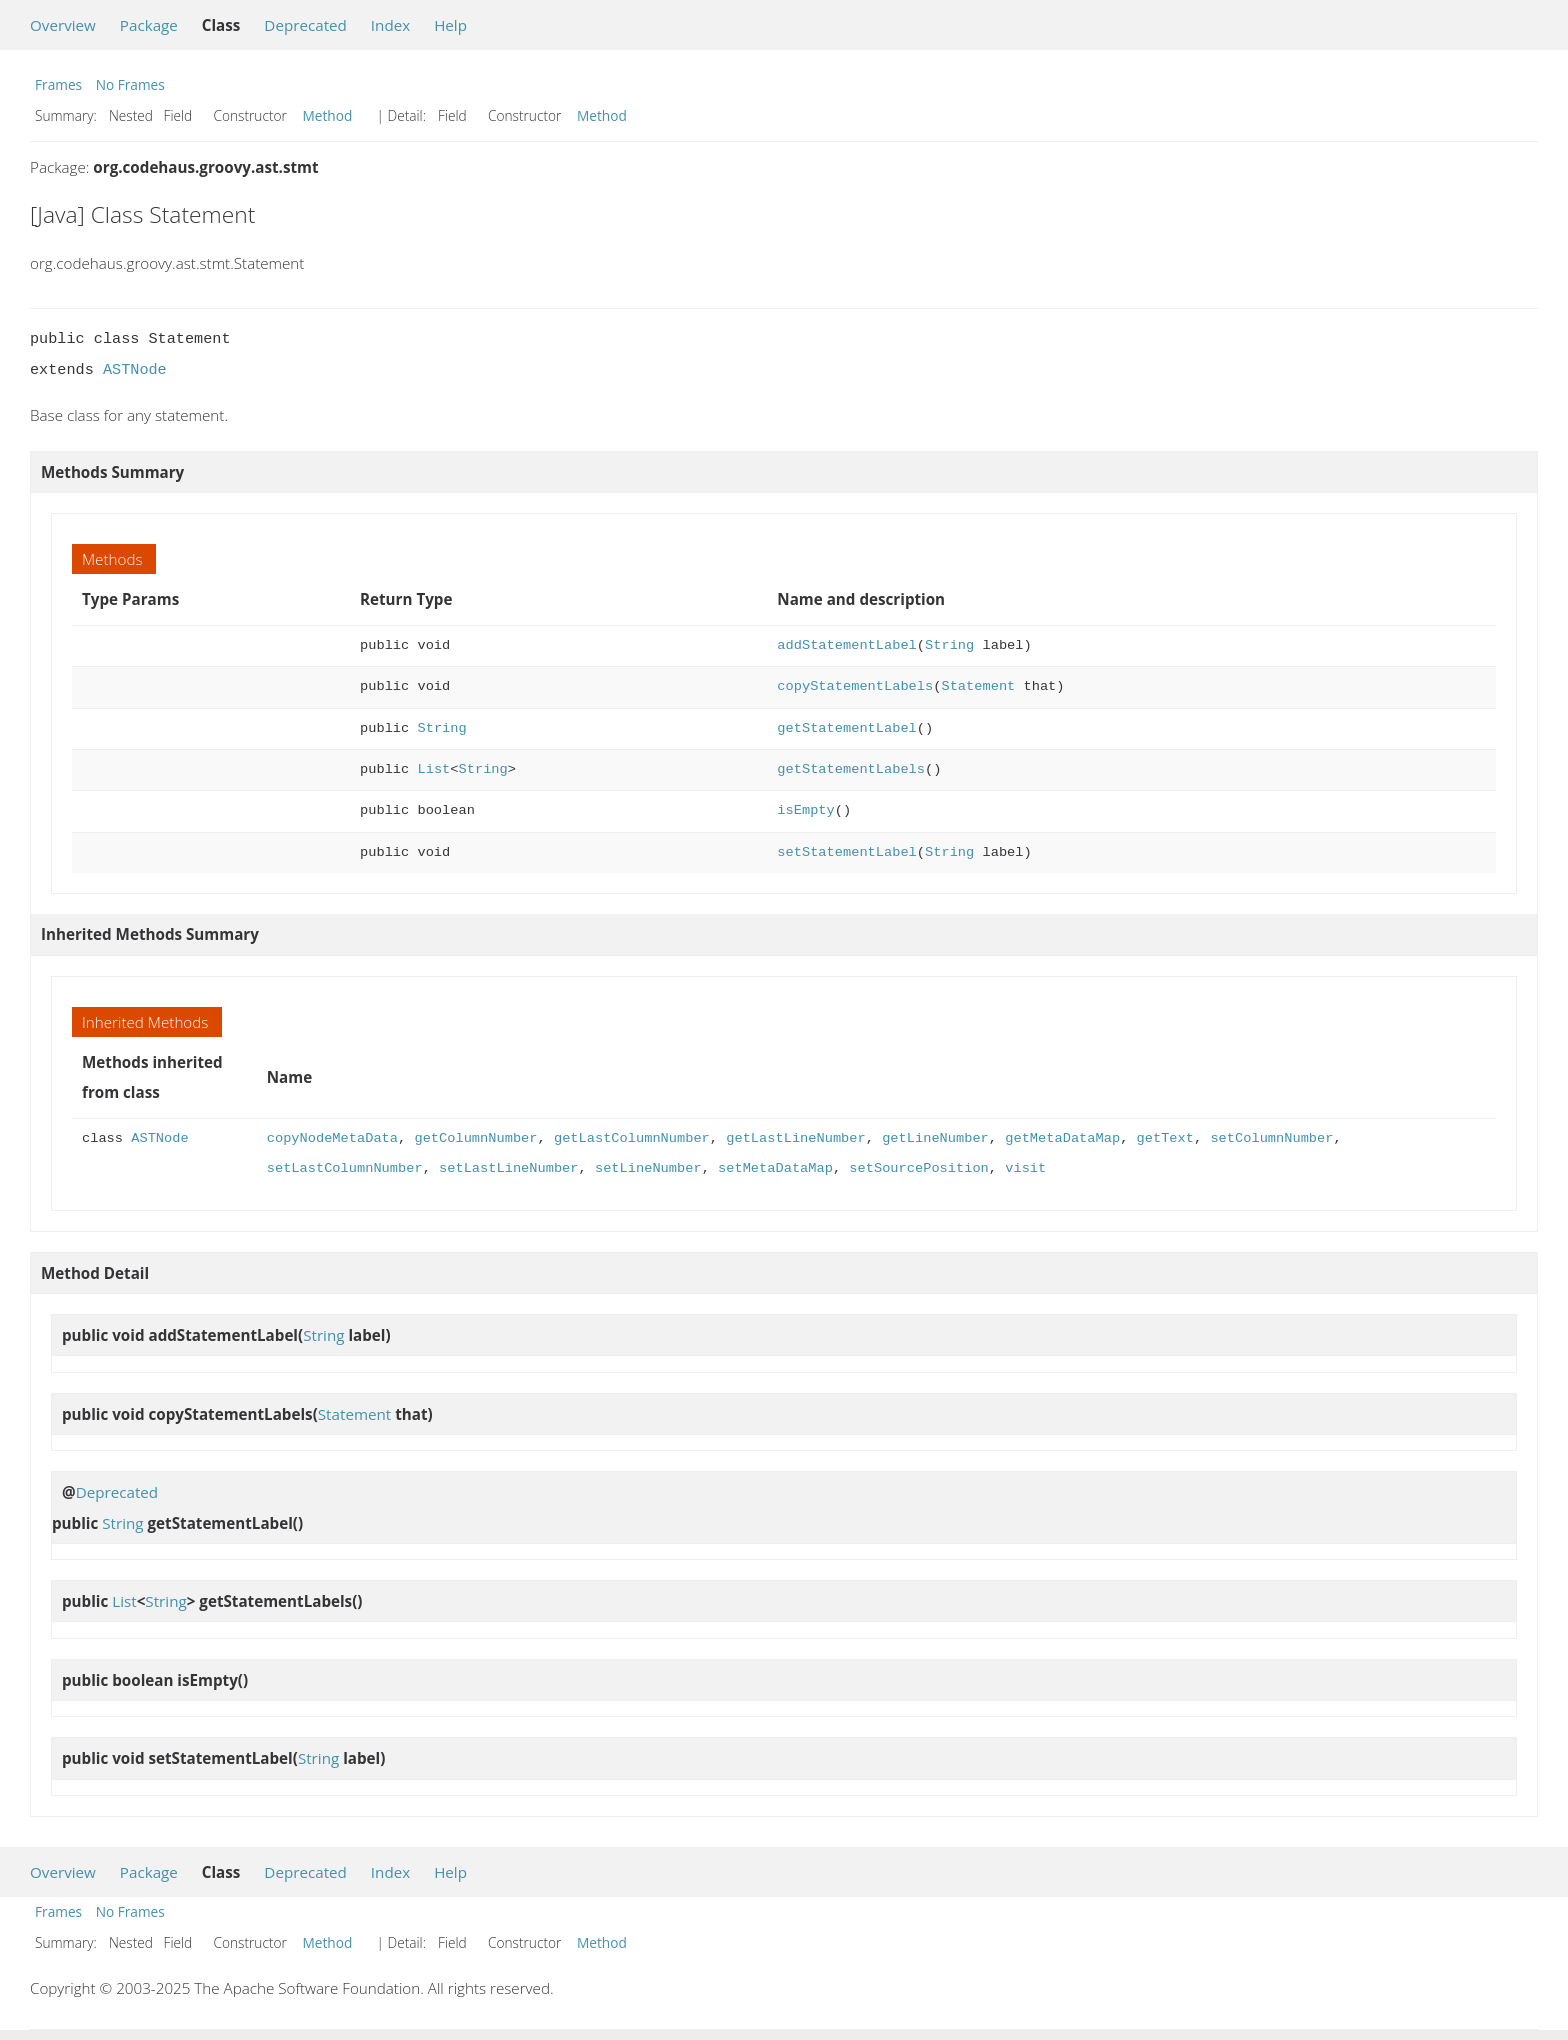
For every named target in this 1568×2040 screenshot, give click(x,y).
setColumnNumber (1271, 1138)
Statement (978, 686)
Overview (63, 25)
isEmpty (805, 810)
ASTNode (135, 370)
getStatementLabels (851, 769)
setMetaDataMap (775, 1168)
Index (390, 25)
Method (328, 115)
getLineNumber (935, 1138)
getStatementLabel (846, 728)
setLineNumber (648, 1168)
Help (450, 25)
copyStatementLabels (855, 686)
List (434, 769)
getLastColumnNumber (632, 1138)
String (949, 645)
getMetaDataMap (1062, 1138)
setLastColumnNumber (345, 1168)
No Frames (130, 84)
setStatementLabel (846, 852)
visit (1025, 1168)
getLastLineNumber (795, 1138)
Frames (58, 84)
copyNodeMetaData (332, 1138)
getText (1164, 1138)
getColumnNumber (475, 1138)
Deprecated (305, 25)
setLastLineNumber (508, 1168)
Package (149, 25)
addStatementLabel (846, 645)
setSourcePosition (918, 1168)
